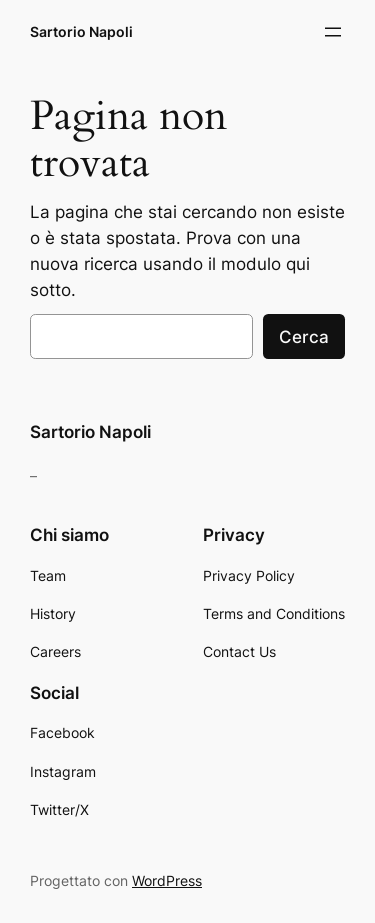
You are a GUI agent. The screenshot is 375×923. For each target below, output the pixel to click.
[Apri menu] (333, 32)
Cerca (304, 337)
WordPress (167, 880)
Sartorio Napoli (81, 31)
